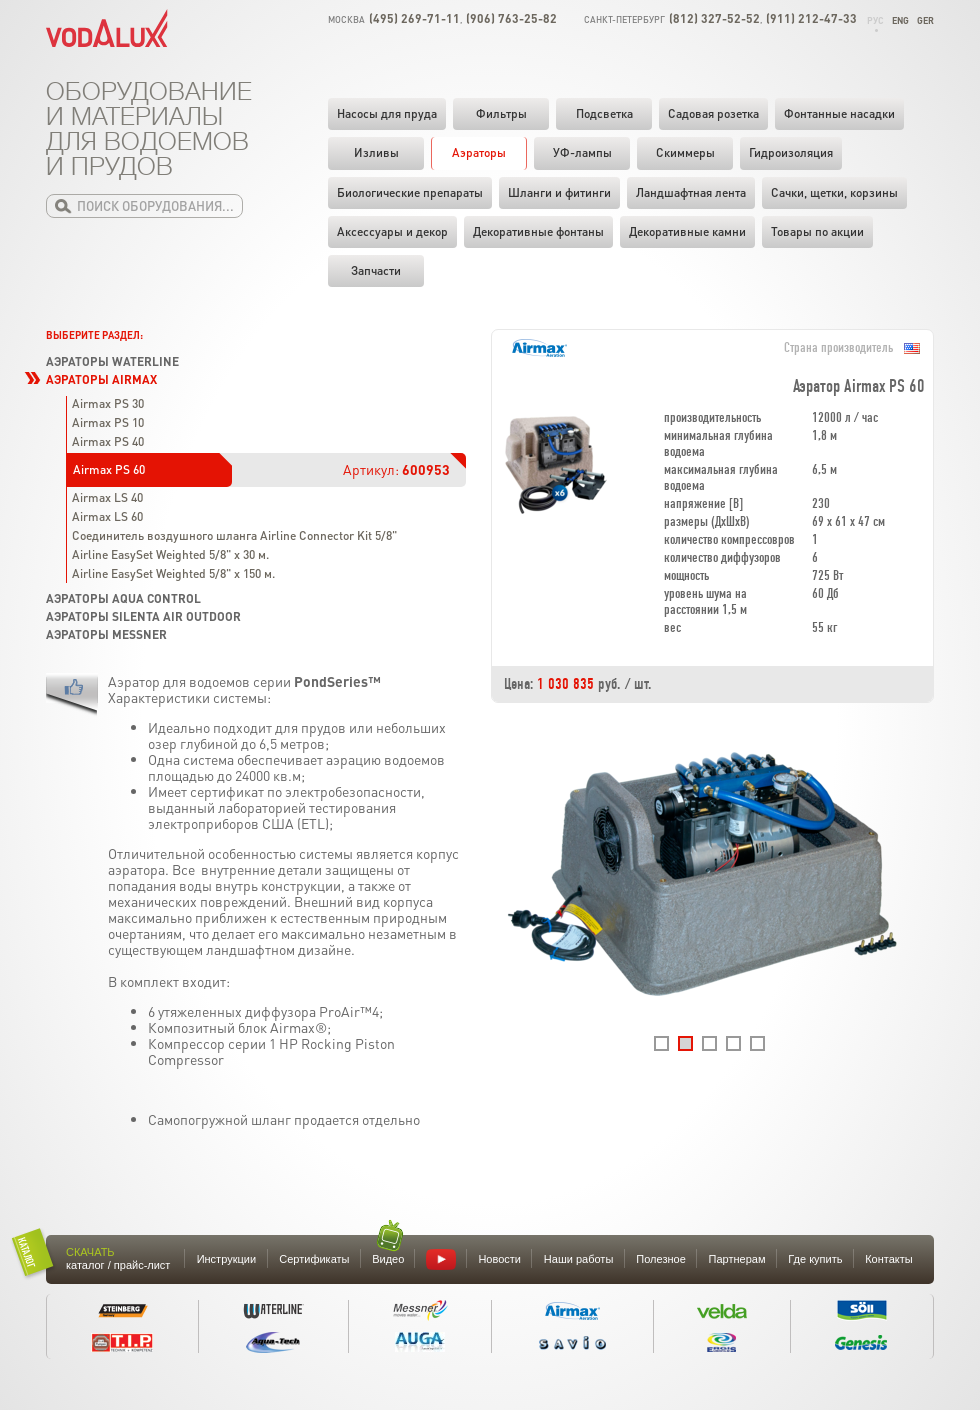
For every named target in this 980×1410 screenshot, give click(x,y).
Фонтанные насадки (839, 113)
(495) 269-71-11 (414, 18)
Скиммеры (685, 152)
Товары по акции (817, 231)
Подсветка (604, 113)
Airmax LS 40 (107, 497)
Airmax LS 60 (107, 516)
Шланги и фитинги (559, 192)
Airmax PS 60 (109, 469)
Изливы (376, 152)
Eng (900, 20)
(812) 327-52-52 (714, 18)
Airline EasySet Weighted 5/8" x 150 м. (173, 573)
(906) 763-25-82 (511, 18)
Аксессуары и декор (392, 231)
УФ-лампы (582, 152)
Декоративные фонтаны (538, 231)
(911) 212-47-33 (811, 18)
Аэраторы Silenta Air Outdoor (143, 616)
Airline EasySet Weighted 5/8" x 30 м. (170, 554)
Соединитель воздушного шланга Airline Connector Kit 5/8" (234, 535)
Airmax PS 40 (108, 441)
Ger (925, 20)
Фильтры (501, 113)
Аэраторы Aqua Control (123, 598)
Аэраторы (479, 152)
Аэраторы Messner (106, 634)
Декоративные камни (687, 231)
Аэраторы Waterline (112, 361)
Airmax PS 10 (108, 422)
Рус (875, 20)
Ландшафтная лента (691, 192)
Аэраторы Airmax (101, 379)
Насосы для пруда (387, 113)
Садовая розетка (713, 113)
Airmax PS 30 (108, 403)
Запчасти (376, 270)
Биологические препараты (410, 192)
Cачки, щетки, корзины (834, 192)
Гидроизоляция (791, 152)
